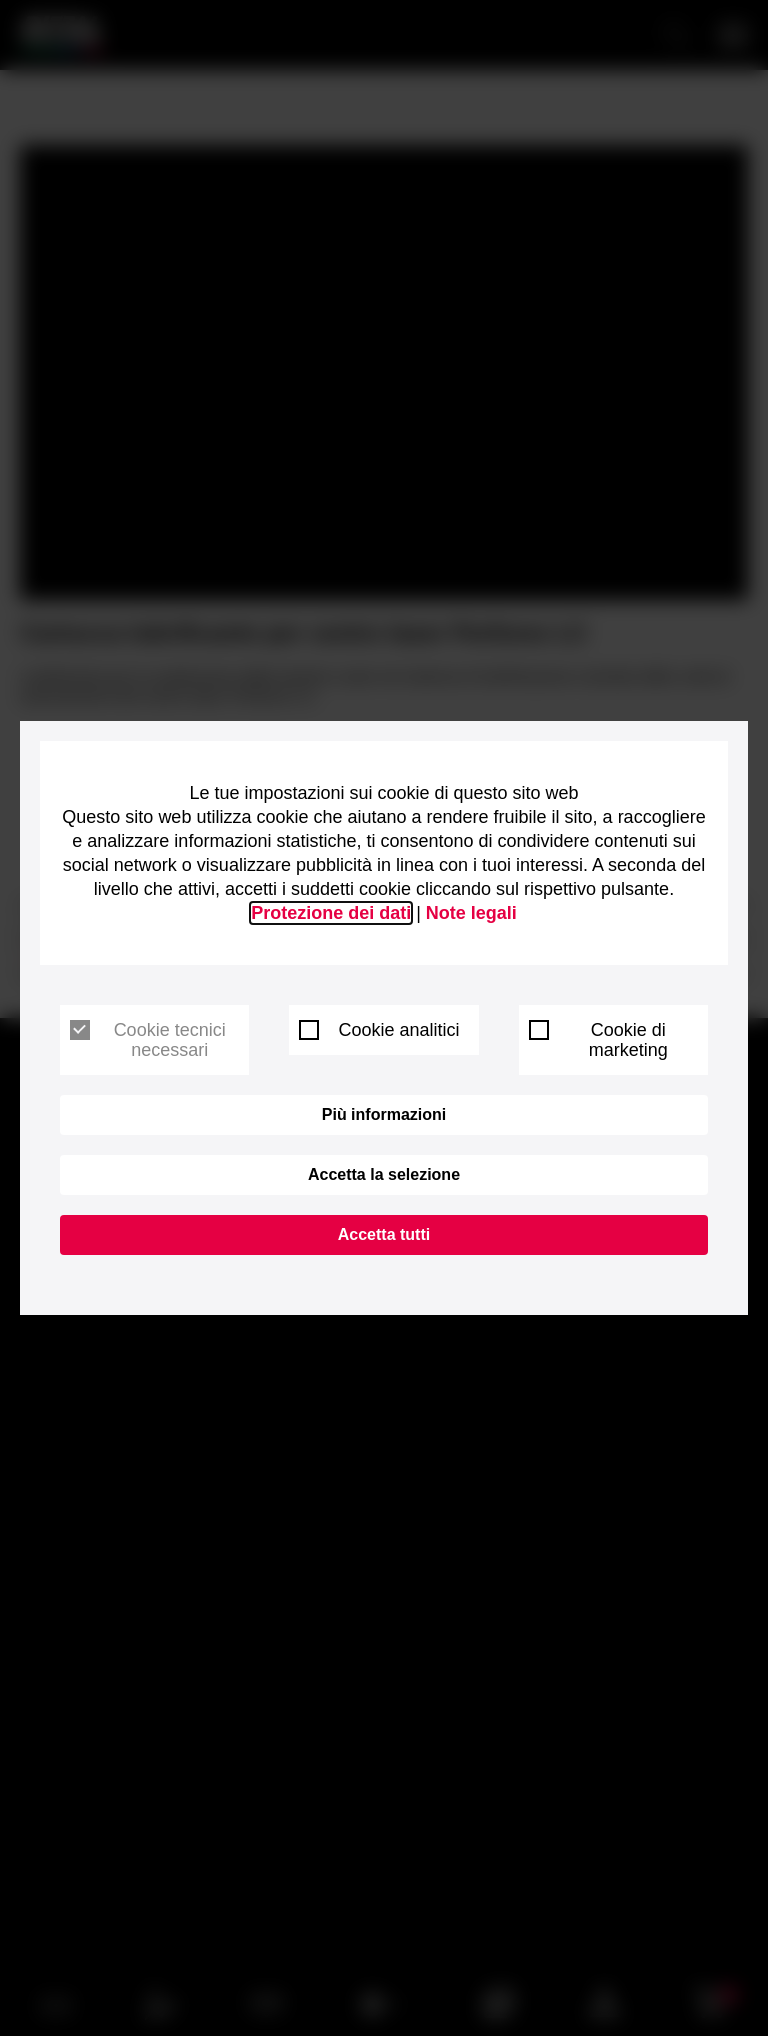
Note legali (471, 913)
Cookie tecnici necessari (148, 1040)
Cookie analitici (379, 1030)
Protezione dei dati (331, 913)
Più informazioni (384, 1114)
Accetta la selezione (384, 1174)
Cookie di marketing (598, 1040)
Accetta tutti (384, 1234)
